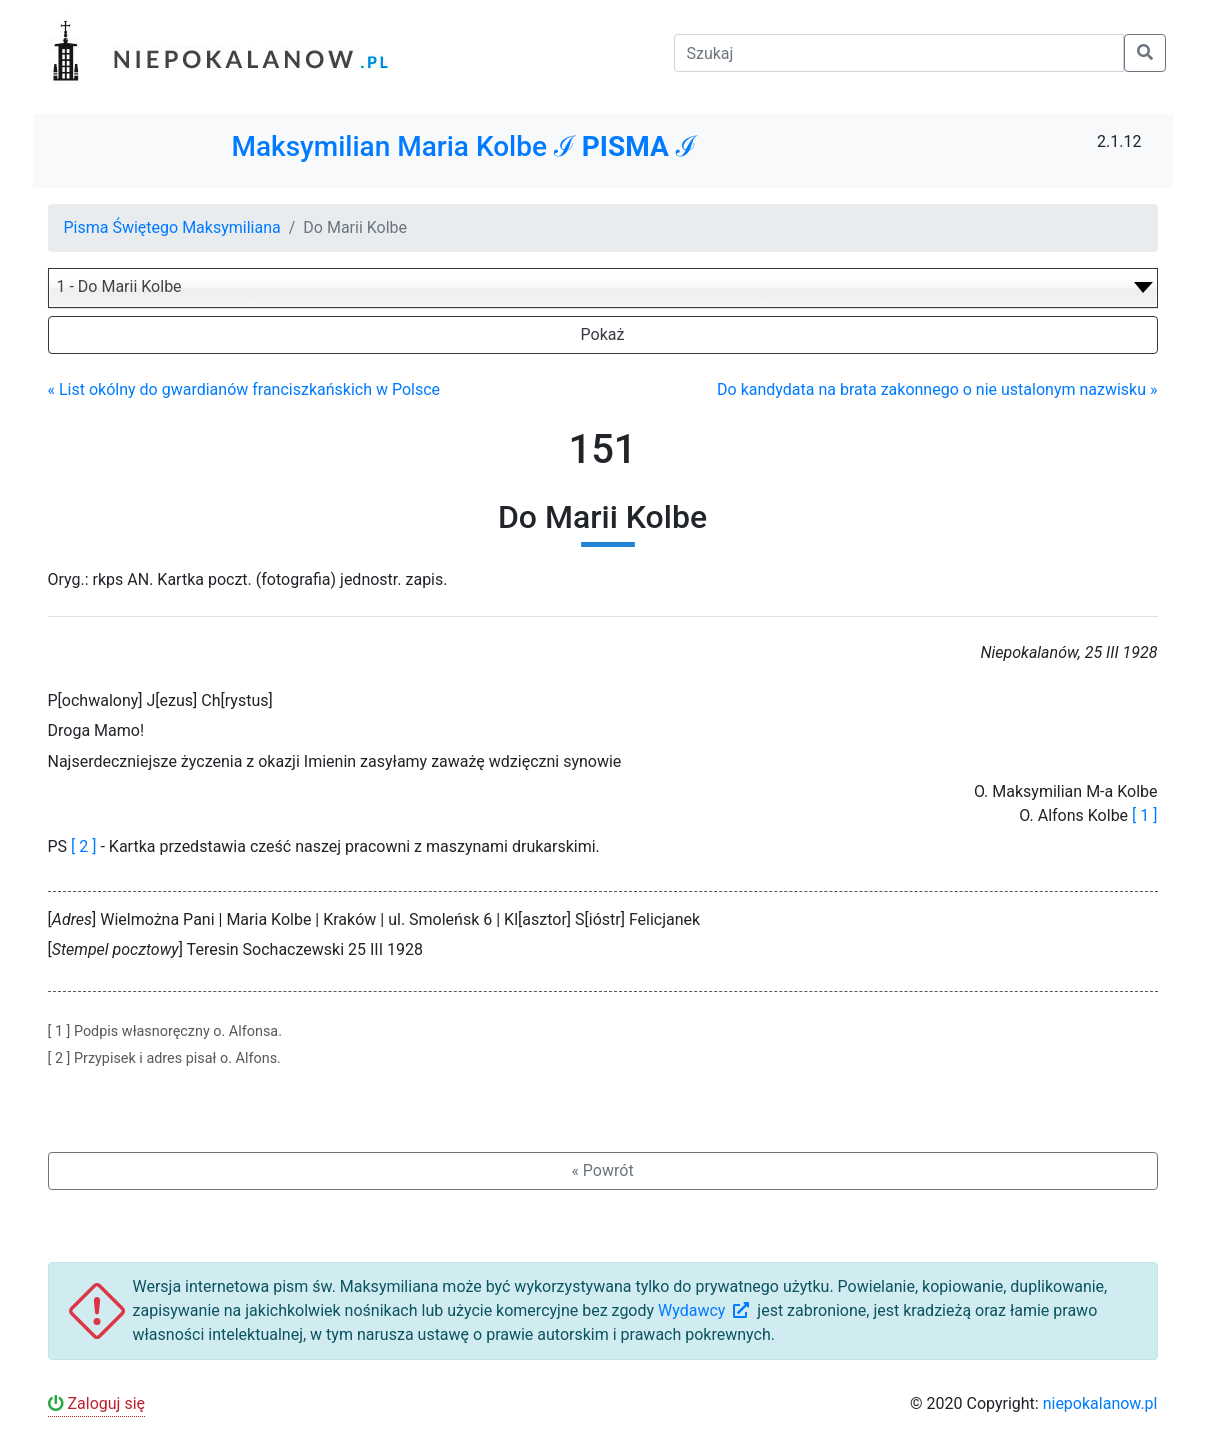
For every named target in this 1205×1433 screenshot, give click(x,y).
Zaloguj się (97, 1403)
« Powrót (602, 1170)
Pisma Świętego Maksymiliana (172, 227)
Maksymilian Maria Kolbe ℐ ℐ (463, 146)
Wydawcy (705, 1310)
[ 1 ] (1144, 815)
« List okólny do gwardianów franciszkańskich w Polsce (244, 389)
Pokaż (603, 334)
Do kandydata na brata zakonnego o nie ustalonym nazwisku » (937, 389)
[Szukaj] (899, 53)
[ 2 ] (83, 846)
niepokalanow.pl (1100, 1403)
